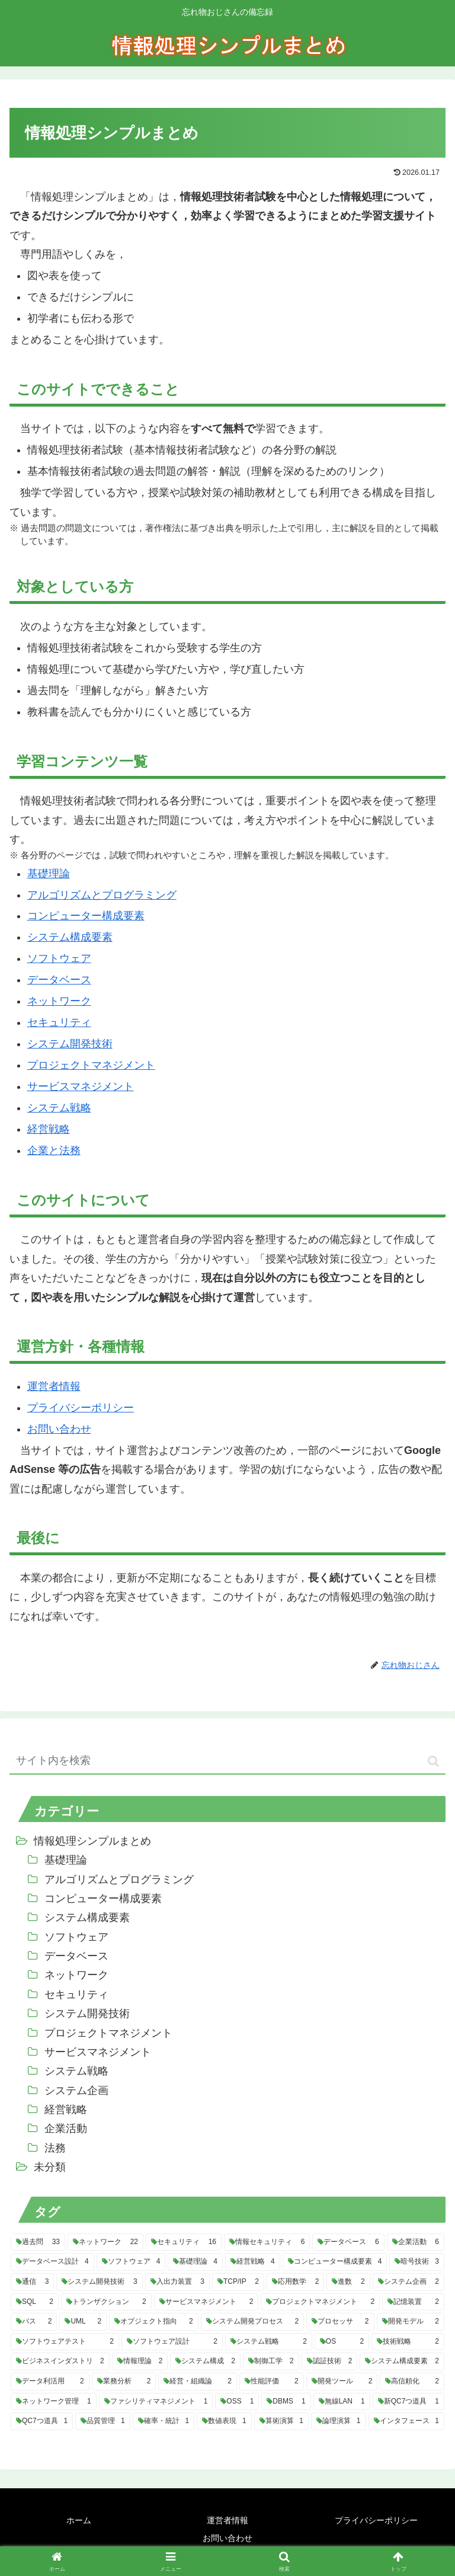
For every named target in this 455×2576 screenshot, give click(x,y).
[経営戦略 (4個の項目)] (252, 2262)
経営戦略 (48, 1129)
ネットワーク (59, 1001)
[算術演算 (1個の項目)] (281, 2421)
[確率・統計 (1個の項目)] (163, 2421)
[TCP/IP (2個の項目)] (238, 2282)
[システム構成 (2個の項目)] (205, 2361)
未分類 (50, 2167)
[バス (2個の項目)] (34, 2322)
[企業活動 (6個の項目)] (415, 2242)
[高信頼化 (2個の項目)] (412, 2381)
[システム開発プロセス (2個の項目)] (252, 2322)
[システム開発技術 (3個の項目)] (99, 2282)
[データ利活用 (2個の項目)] (50, 2381)
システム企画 (76, 2090)
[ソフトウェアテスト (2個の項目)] (65, 2342)
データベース (59, 980)
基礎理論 (48, 874)
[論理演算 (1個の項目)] (338, 2421)
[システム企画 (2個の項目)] (408, 2282)
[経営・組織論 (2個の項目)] (197, 2381)
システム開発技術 (70, 1044)
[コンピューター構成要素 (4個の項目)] (335, 2262)
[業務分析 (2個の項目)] (124, 2381)
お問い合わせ (59, 1429)
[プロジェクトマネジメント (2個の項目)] (320, 2302)
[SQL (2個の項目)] (35, 2302)
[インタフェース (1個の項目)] (406, 2421)
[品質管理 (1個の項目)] (102, 2421)
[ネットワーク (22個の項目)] (105, 2242)
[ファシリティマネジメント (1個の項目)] (156, 2402)
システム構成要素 (70, 937)
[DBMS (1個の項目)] (285, 2402)
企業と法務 (54, 1150)
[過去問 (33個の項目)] (38, 2242)
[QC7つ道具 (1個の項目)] (42, 2421)
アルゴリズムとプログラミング (102, 895)
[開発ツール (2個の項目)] (342, 2381)
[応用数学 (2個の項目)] (295, 2282)
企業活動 (65, 2128)
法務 (55, 2148)
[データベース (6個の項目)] (348, 2242)
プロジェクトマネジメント (91, 1065)
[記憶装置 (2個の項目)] (413, 2302)
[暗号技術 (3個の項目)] (416, 2262)
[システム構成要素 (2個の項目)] (402, 2361)
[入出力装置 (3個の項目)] (177, 2282)
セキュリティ (59, 1022)
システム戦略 (59, 1108)
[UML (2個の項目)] (83, 2322)
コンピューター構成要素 (86, 916)
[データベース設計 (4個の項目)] (52, 2262)
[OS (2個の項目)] (342, 2342)
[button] (433, 1761)
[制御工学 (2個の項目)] (271, 2361)
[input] (227, 1761)
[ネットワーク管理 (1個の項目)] (54, 2402)
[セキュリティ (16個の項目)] (184, 2242)
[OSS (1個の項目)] (237, 2402)
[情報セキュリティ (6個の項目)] (267, 2242)
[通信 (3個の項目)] (32, 2282)
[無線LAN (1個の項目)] (341, 2402)
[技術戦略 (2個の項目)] (407, 2342)
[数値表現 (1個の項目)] (224, 2421)
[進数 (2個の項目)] (348, 2282)
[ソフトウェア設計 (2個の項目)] (172, 2342)
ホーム (78, 2520)
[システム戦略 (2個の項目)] (268, 2342)
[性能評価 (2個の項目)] (271, 2381)
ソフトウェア (59, 958)
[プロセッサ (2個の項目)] (340, 2322)
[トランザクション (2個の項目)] (106, 2302)
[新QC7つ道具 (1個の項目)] (408, 2402)
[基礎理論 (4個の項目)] (195, 2262)
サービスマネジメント (80, 1086)
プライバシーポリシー (80, 1408)
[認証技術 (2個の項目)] (330, 2361)
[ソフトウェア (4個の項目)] (131, 2262)
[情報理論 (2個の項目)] (140, 2361)
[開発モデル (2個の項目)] (410, 2322)
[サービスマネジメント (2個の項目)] (206, 2302)
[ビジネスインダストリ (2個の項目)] (60, 2361)
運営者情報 (54, 1386)
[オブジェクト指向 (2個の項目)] (153, 2322)
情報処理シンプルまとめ (92, 1841)
